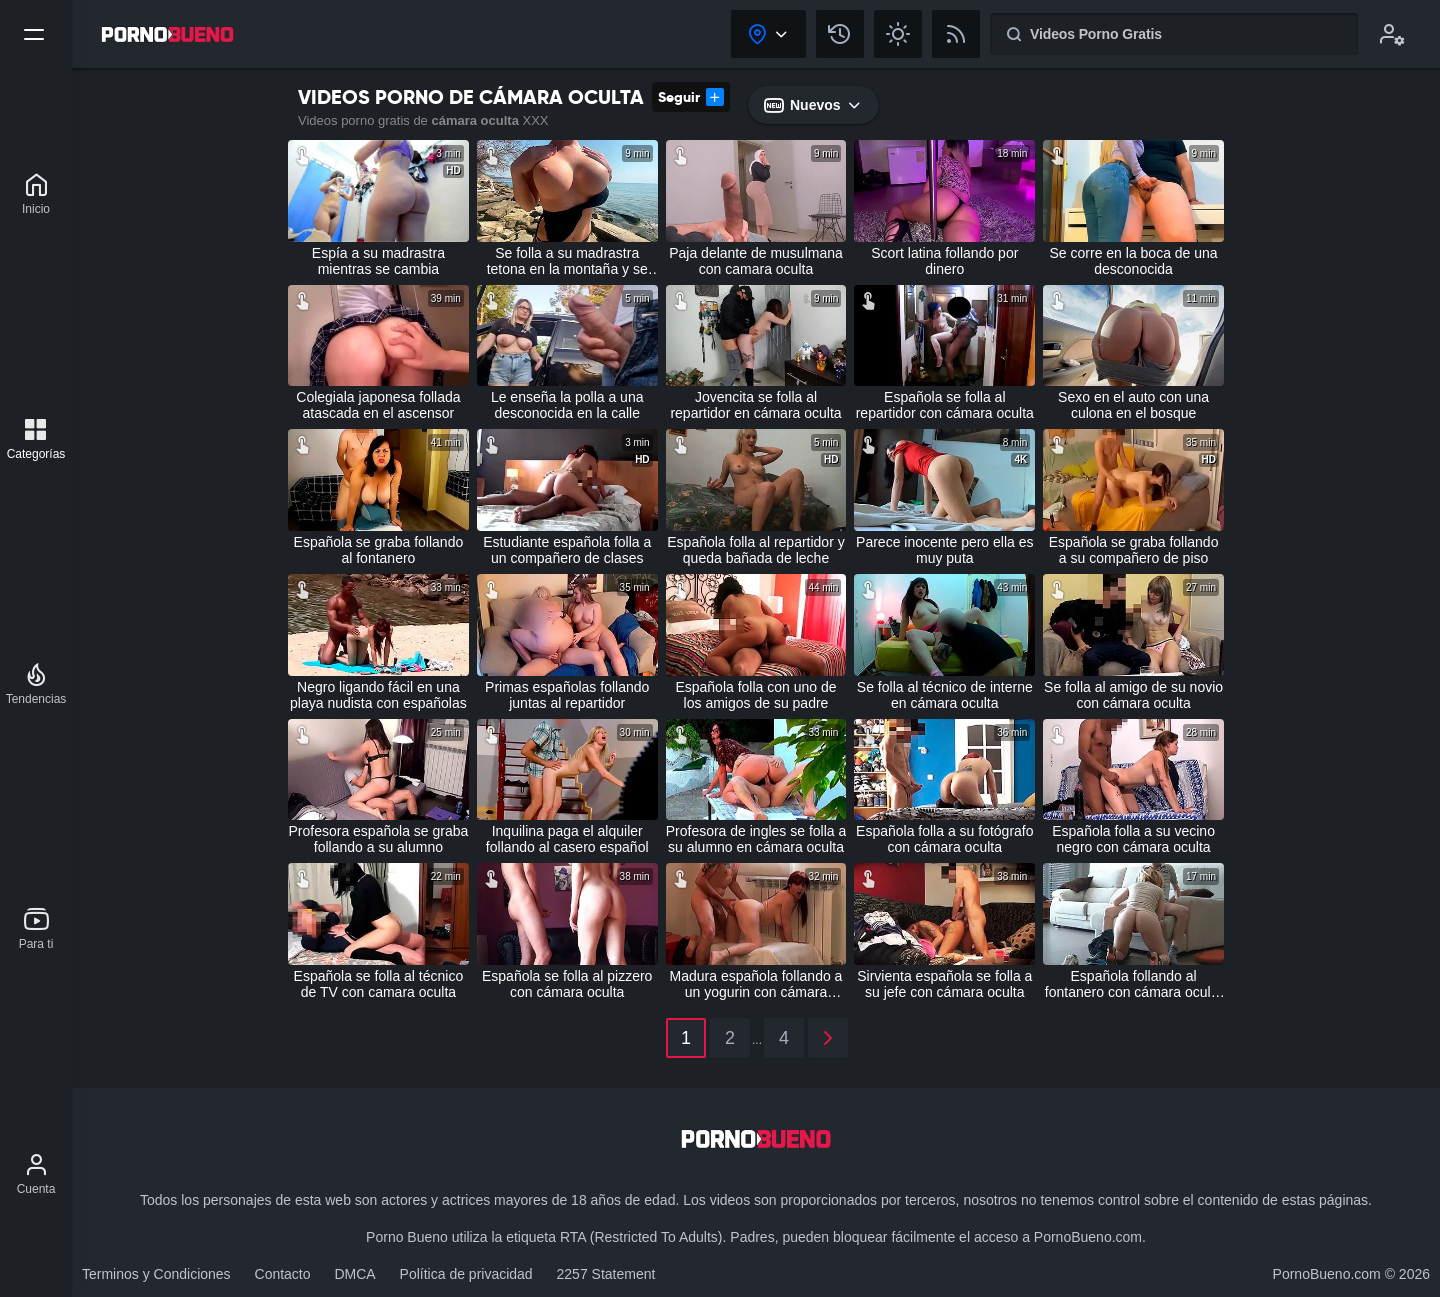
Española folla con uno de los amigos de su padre (755, 695)
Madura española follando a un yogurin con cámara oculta (756, 984)
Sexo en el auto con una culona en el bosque (1133, 405)
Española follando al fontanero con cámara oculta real (1133, 984)
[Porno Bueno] (36, 194)
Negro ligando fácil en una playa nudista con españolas (378, 695)
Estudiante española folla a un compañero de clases (567, 550)
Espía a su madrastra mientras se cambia (378, 261)
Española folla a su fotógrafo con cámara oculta (944, 839)
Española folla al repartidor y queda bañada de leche (755, 550)
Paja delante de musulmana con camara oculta (756, 261)
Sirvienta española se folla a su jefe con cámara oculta (944, 984)
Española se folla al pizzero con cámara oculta (567, 984)
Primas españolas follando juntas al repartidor (567, 695)
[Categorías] (36, 439)
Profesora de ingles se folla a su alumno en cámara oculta (756, 839)
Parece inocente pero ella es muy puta (944, 550)
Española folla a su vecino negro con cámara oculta (1133, 839)
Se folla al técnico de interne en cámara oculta (945, 695)
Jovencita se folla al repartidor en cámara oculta (755, 405)
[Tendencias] (36, 684)
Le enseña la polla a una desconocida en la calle (567, 405)
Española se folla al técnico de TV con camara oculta (379, 984)
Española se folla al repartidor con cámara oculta (945, 405)
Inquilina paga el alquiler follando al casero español (567, 839)
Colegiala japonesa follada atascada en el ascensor (378, 405)
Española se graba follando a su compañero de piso (1134, 550)
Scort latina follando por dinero (944, 261)
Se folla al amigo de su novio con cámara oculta (1133, 695)
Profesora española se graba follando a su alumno (379, 839)
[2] (828, 1038)
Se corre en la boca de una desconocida (1134, 261)
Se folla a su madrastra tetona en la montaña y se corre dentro (567, 261)
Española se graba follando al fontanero (379, 550)
